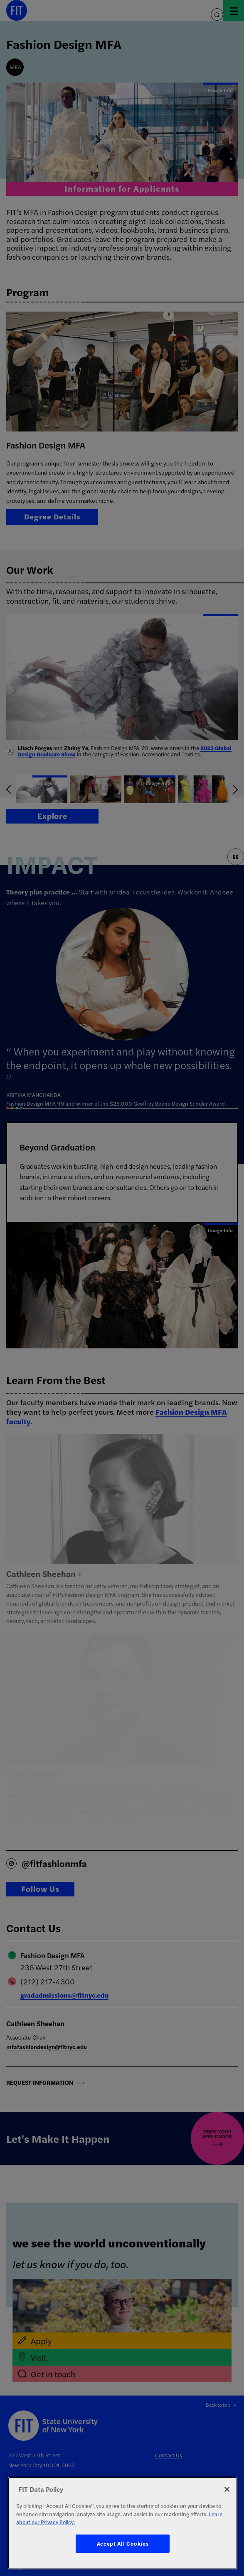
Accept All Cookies (123, 2543)
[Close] (227, 2489)
